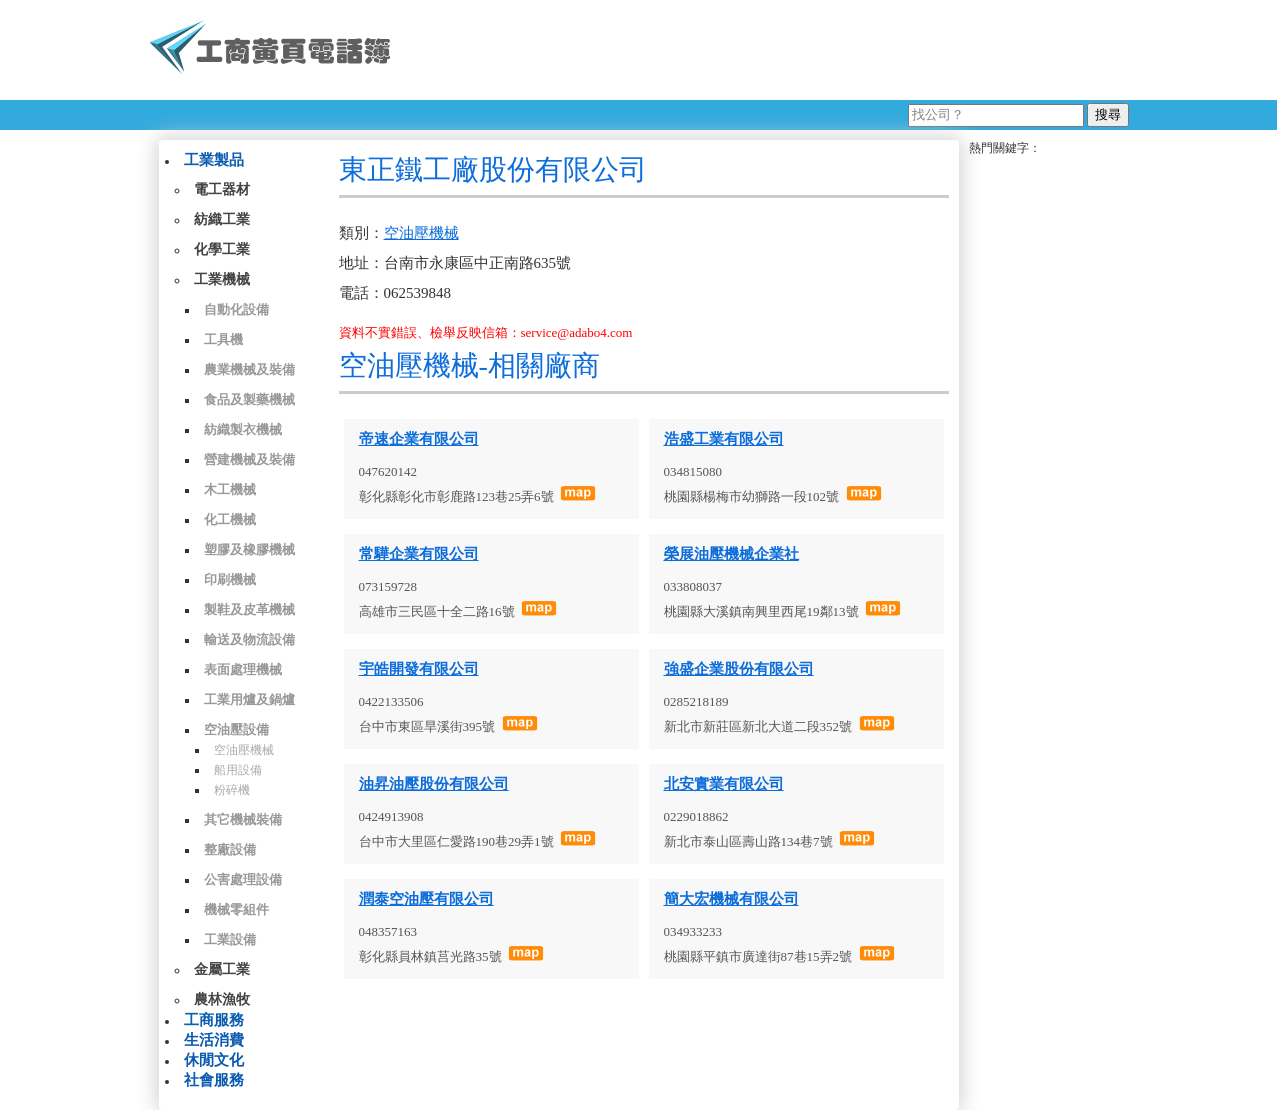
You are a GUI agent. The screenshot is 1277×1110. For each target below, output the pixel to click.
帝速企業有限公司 (419, 439)
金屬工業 (222, 969)
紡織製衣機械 (243, 429)
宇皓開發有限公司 (419, 669)
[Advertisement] (768, 50)
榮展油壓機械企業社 (731, 554)
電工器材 (222, 189)
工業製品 (214, 160)
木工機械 (230, 489)
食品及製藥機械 (249, 399)
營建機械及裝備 (249, 459)
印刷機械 (230, 579)
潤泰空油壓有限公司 (426, 899)
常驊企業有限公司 (419, 554)
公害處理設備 (243, 879)
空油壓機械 (244, 750)
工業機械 (222, 279)
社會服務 (214, 1080)
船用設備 (238, 770)
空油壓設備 (236, 729)
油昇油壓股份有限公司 (434, 784)
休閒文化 (214, 1060)
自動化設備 (236, 309)
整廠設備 (230, 849)
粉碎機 (232, 790)
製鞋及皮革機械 (249, 609)
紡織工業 (222, 219)
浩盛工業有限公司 (724, 439)
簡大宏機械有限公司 (731, 899)
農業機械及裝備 (249, 369)
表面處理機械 (243, 669)
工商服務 (214, 1020)
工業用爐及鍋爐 (249, 699)
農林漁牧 (222, 999)
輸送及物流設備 (249, 639)
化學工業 (222, 249)
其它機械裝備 (243, 819)
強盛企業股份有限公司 (739, 669)
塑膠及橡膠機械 (249, 549)
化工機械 (230, 519)
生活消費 (214, 1040)
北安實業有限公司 (724, 784)
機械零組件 (236, 909)
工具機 (223, 339)
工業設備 (230, 939)
